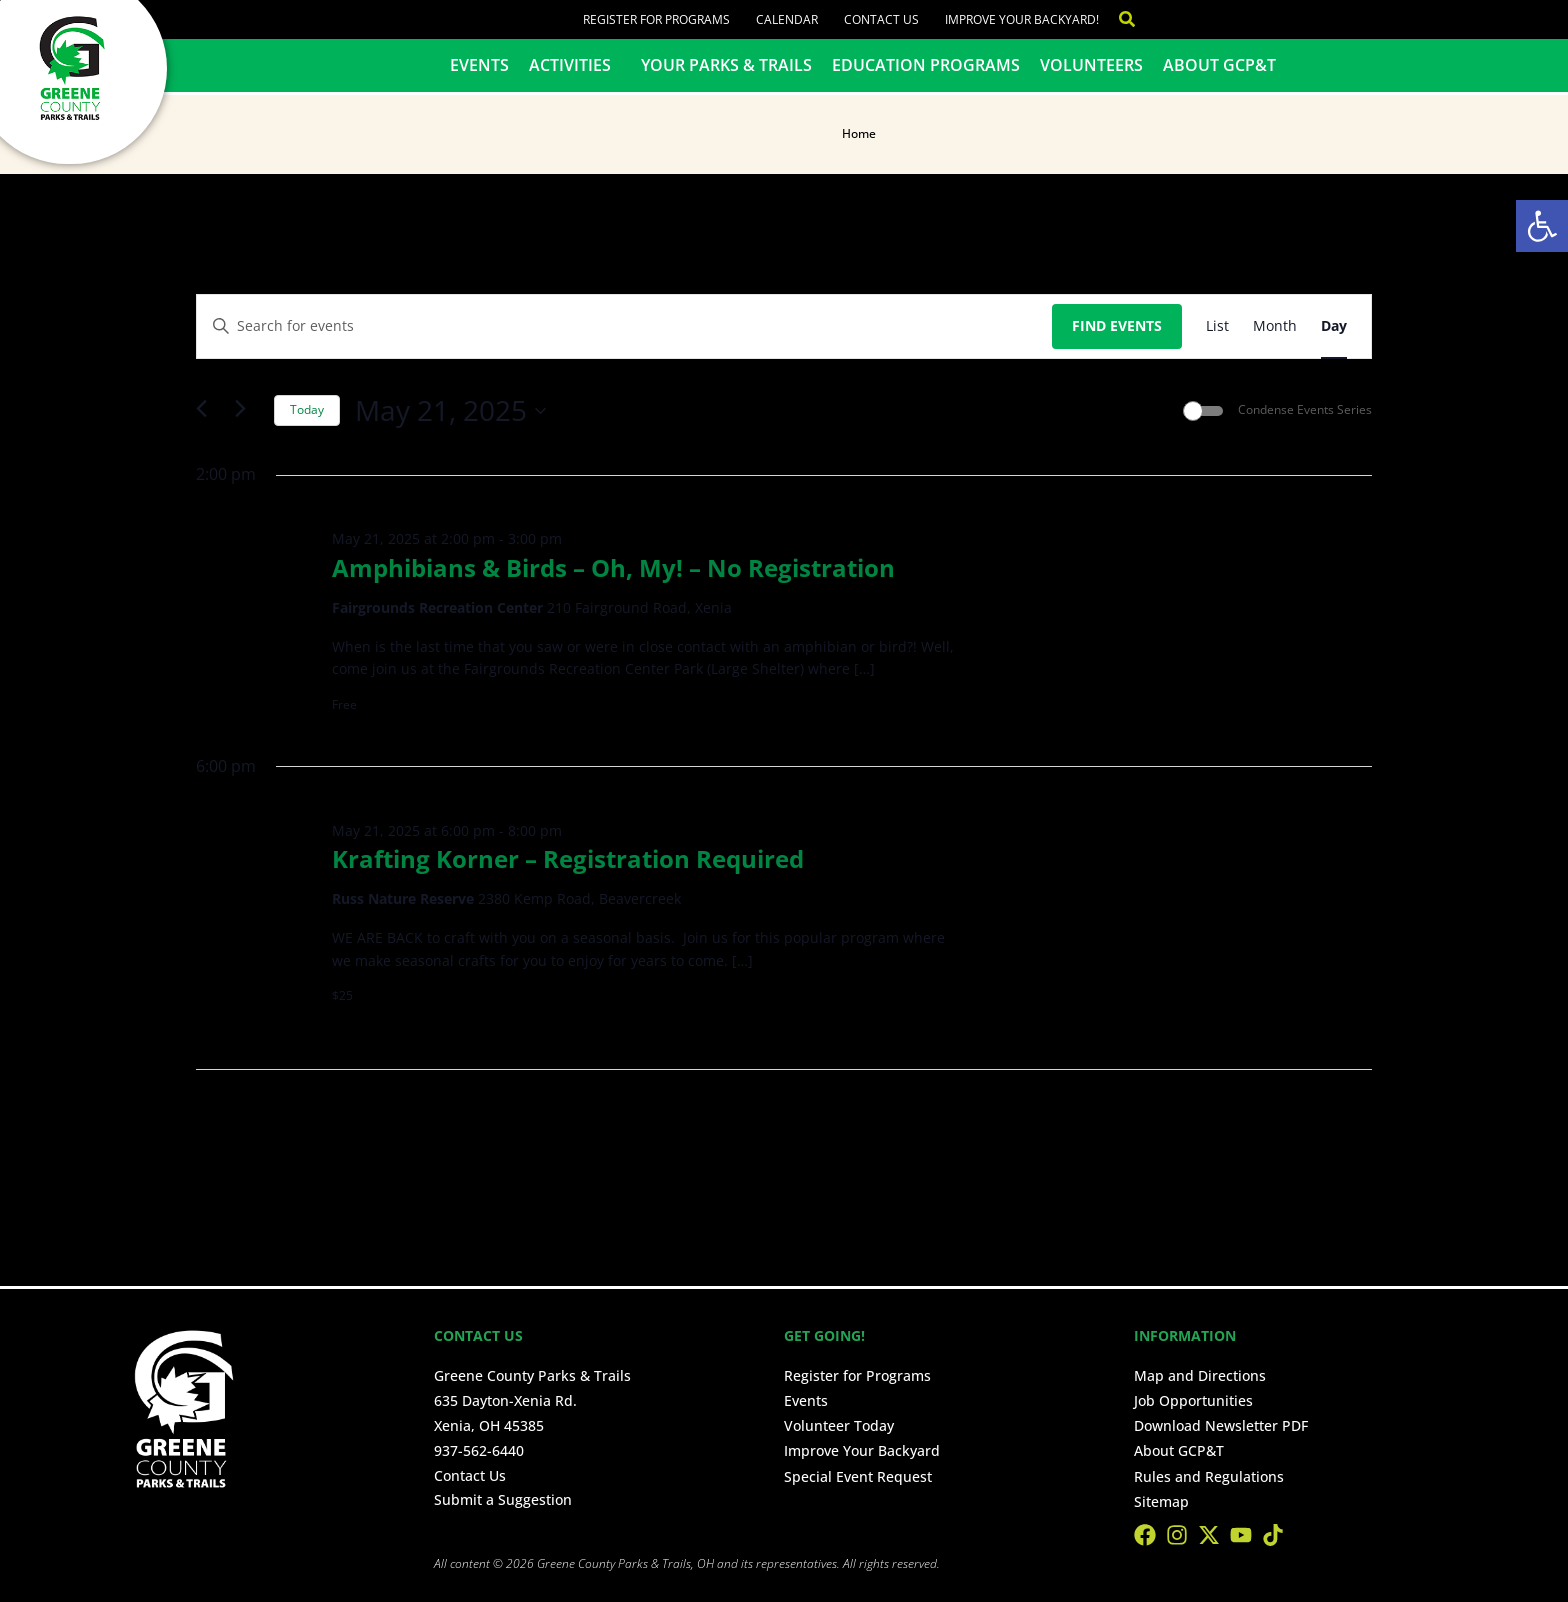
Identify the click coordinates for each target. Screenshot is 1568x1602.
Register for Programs (656, 19)
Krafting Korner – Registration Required (568, 858)
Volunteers (1091, 65)
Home (859, 133)
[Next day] (247, 411)
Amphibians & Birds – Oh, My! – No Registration (613, 567)
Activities (575, 65)
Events (479, 65)
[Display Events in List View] (1217, 326)
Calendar (787, 19)
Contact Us (881, 19)
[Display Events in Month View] (1275, 326)
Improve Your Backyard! (1022, 19)
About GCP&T (1219, 65)
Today (307, 409)
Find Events (1117, 325)
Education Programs (926, 65)
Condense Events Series (1305, 410)
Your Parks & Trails (726, 65)
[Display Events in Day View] (1334, 326)
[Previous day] (208, 411)
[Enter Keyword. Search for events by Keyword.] (624, 326)
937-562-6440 (479, 1450)
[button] (1542, 226)
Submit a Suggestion (503, 1499)
